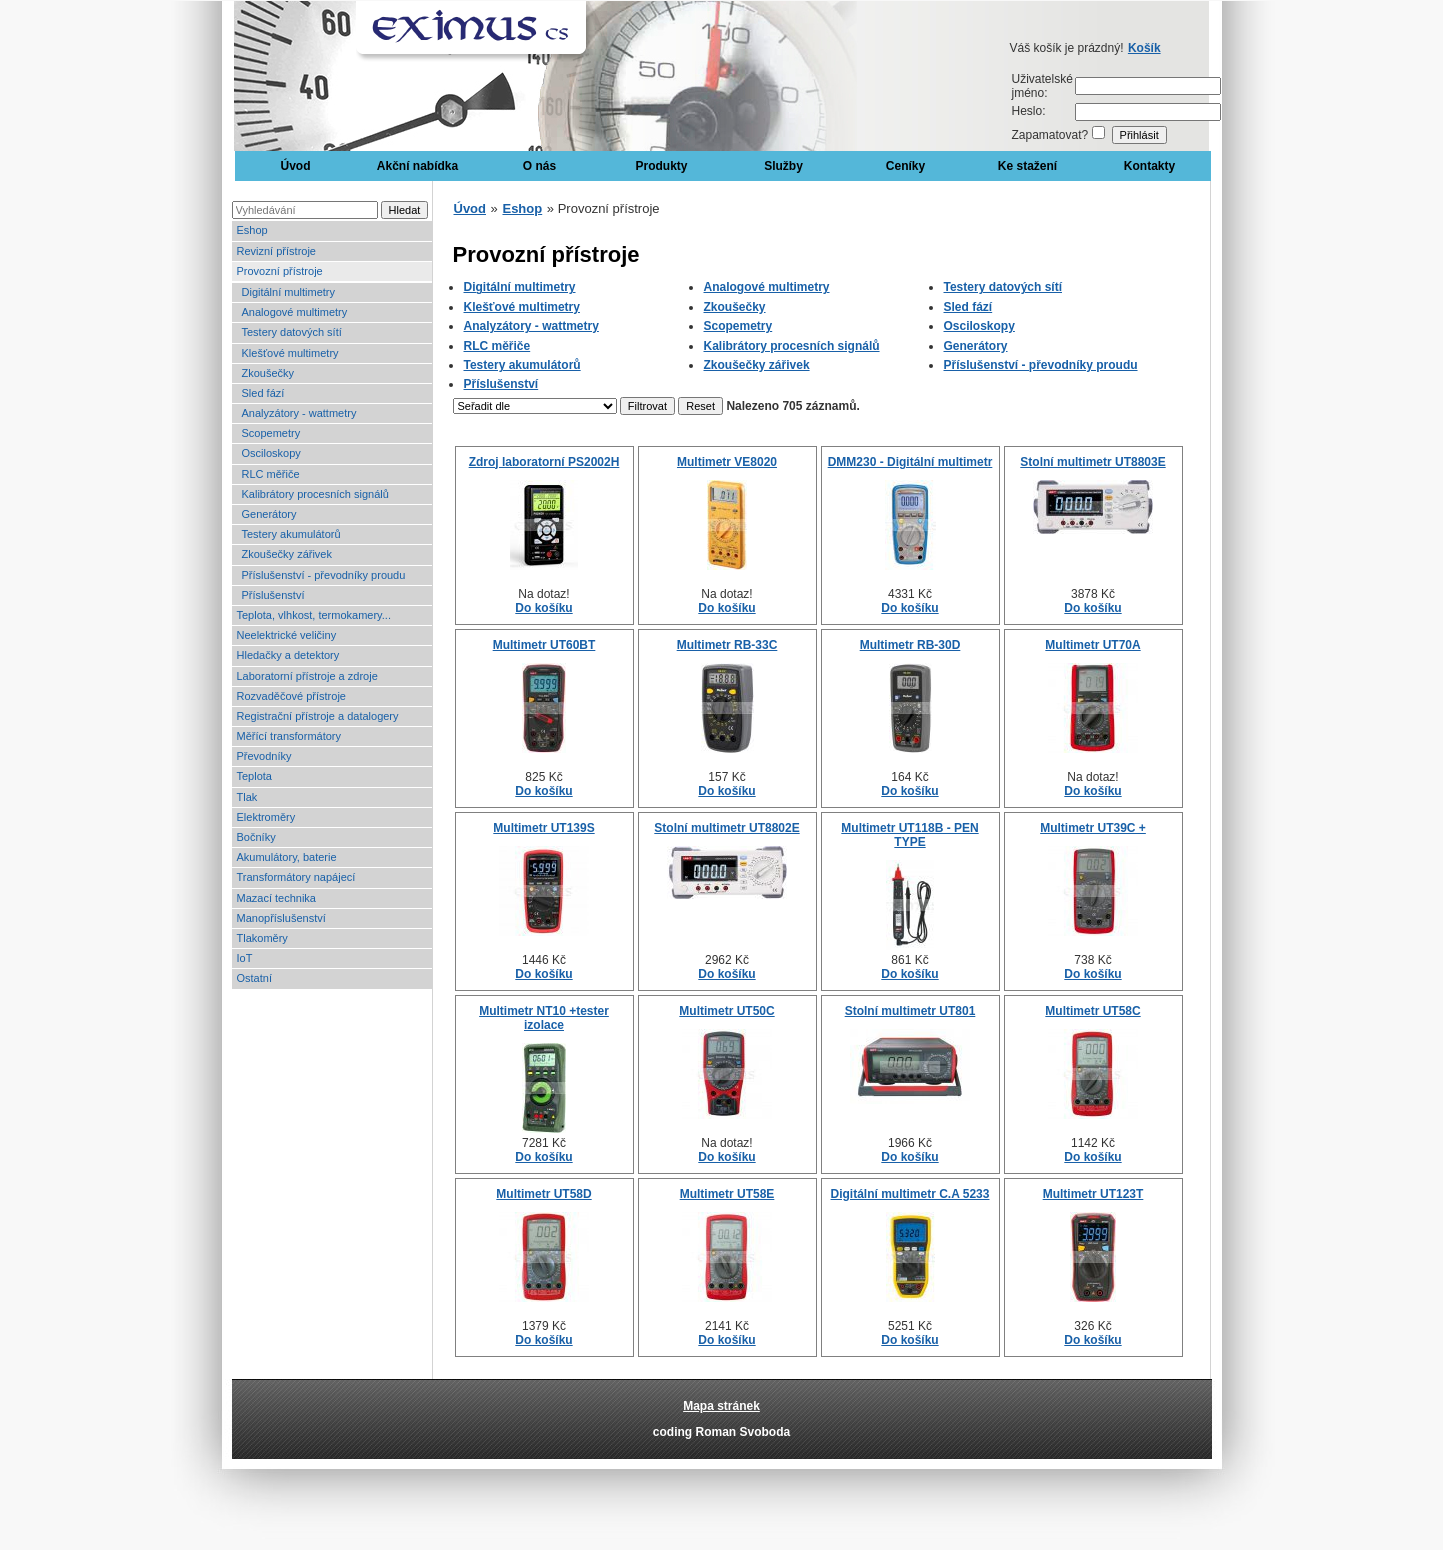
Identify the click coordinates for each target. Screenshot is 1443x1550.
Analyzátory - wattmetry (299, 413)
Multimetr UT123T (1093, 1194)
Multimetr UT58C (1092, 1011)
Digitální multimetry (289, 292)
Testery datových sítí (292, 332)
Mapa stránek (721, 1406)
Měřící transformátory (289, 736)
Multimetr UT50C (726, 1011)
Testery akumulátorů (291, 534)
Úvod (296, 166)
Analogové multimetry (295, 312)
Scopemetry (271, 433)
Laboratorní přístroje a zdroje (307, 676)
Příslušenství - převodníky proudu (324, 575)
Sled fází (263, 393)
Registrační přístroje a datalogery (318, 716)
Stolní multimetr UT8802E (726, 828)
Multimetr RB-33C (727, 645)
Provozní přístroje (280, 271)
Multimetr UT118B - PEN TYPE (909, 835)
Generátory (269, 514)
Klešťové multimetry (290, 353)
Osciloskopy (271, 453)
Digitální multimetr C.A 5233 (910, 1194)
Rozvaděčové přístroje (291, 696)
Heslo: (1029, 111)
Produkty (661, 166)
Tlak (247, 797)
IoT (245, 958)
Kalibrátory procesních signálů (315, 494)
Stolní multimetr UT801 (910, 1011)
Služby (783, 166)
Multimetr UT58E (727, 1194)
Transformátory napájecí (296, 877)
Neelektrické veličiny (287, 635)
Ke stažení (1027, 166)
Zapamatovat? (1050, 135)
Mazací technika (276, 898)
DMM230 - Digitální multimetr (910, 462)
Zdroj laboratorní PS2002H (544, 462)
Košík (1144, 48)
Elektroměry (266, 817)
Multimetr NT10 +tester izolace (544, 1018)
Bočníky (256, 837)
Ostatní (254, 978)
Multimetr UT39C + (1093, 828)
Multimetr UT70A (1092, 645)
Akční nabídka (417, 166)
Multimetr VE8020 (727, 462)
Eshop (252, 230)
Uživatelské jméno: (1042, 86)
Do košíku (543, 608)
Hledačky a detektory (288, 655)
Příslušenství (273, 595)
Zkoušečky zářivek (287, 554)
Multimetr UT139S (543, 828)
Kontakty (1149, 166)
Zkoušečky (268, 373)
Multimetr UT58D (543, 1194)
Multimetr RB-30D (910, 645)
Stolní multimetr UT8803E (1092, 462)
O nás (539, 166)
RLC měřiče (271, 474)
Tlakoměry (262, 938)
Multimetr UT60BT (544, 645)
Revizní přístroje (276, 251)
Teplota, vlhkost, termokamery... (314, 615)
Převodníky (264, 756)
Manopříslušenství (281, 918)
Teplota (254, 776)
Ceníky (905, 166)
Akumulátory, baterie (287, 857)
